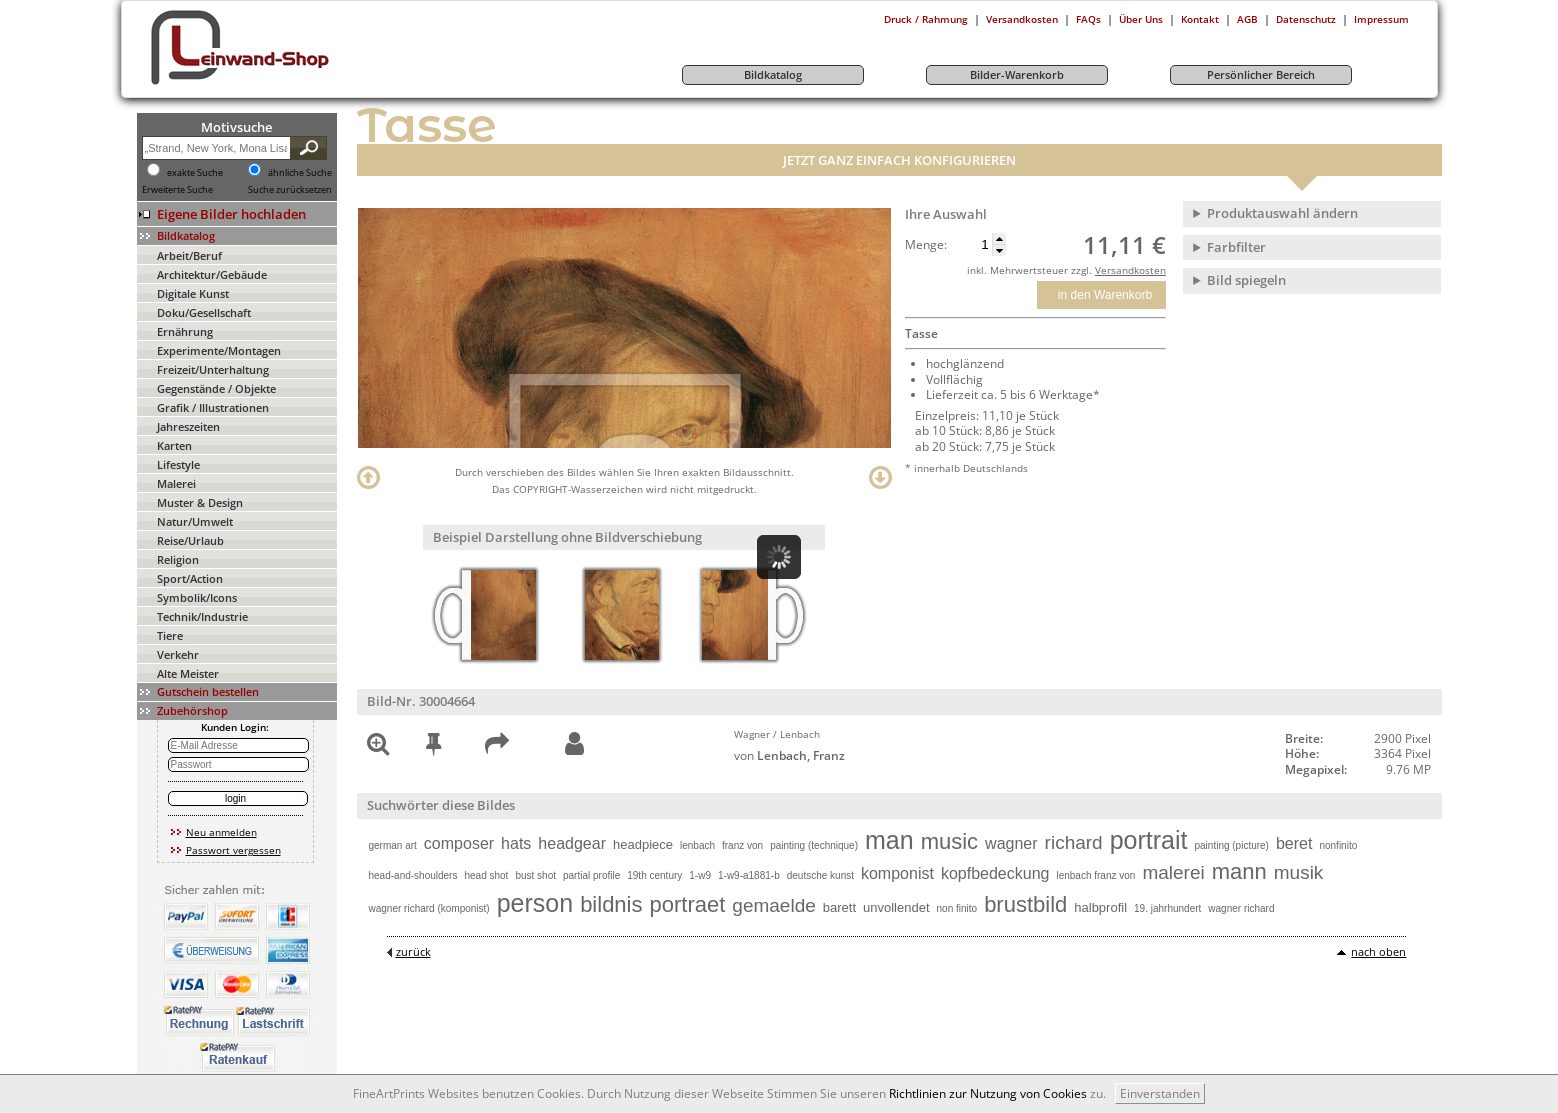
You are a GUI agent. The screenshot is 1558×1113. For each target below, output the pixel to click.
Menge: (926, 245)
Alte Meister (188, 673)
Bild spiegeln (1246, 280)
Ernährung (185, 331)
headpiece (643, 844)
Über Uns (1141, 19)
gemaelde (773, 905)
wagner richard (1241, 908)
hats (516, 843)
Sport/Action (190, 578)
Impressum (1381, 19)
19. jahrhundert (1167, 908)
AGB (1247, 19)
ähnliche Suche (300, 173)
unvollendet (896, 907)
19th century (654, 875)
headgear (572, 843)
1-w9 (700, 875)
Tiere (170, 635)
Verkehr (178, 654)
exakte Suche (195, 173)
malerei (1173, 872)
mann (1239, 871)
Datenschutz (1306, 19)
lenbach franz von (1095, 875)
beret (1294, 843)
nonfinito (1338, 845)
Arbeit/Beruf (189, 255)
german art (393, 845)
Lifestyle (178, 464)
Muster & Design (200, 502)
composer (459, 843)
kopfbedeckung (995, 873)
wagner (1011, 843)
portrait (1149, 840)
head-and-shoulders (413, 875)
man (889, 840)
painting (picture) (1231, 845)
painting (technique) (814, 845)
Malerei (176, 483)
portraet (688, 904)
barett (839, 907)
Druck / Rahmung (926, 19)
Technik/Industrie (202, 616)
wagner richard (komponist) (429, 908)
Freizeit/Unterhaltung (213, 369)
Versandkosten (1022, 19)
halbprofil (1100, 907)
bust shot (535, 875)
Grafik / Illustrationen (213, 407)
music (949, 841)
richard (1074, 842)
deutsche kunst (820, 875)
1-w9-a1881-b (749, 875)
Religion (178, 559)
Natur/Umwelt (195, 521)
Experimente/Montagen (219, 350)
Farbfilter (1236, 247)
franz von (742, 845)
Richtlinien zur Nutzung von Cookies (988, 1093)
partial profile (591, 875)
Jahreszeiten (188, 426)
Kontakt (1200, 19)
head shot (486, 875)
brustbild (1025, 904)
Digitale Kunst (193, 293)
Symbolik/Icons (197, 597)
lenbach (697, 845)
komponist (897, 873)
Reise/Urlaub (190, 540)
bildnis (611, 904)
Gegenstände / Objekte (216, 388)
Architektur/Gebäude (212, 274)
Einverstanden (1160, 1093)
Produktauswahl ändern (1282, 213)
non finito (957, 908)
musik (1299, 872)
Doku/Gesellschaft (204, 312)
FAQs (1088, 19)
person (535, 903)
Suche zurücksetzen (290, 190)
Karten (174, 445)
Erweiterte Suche (177, 190)
